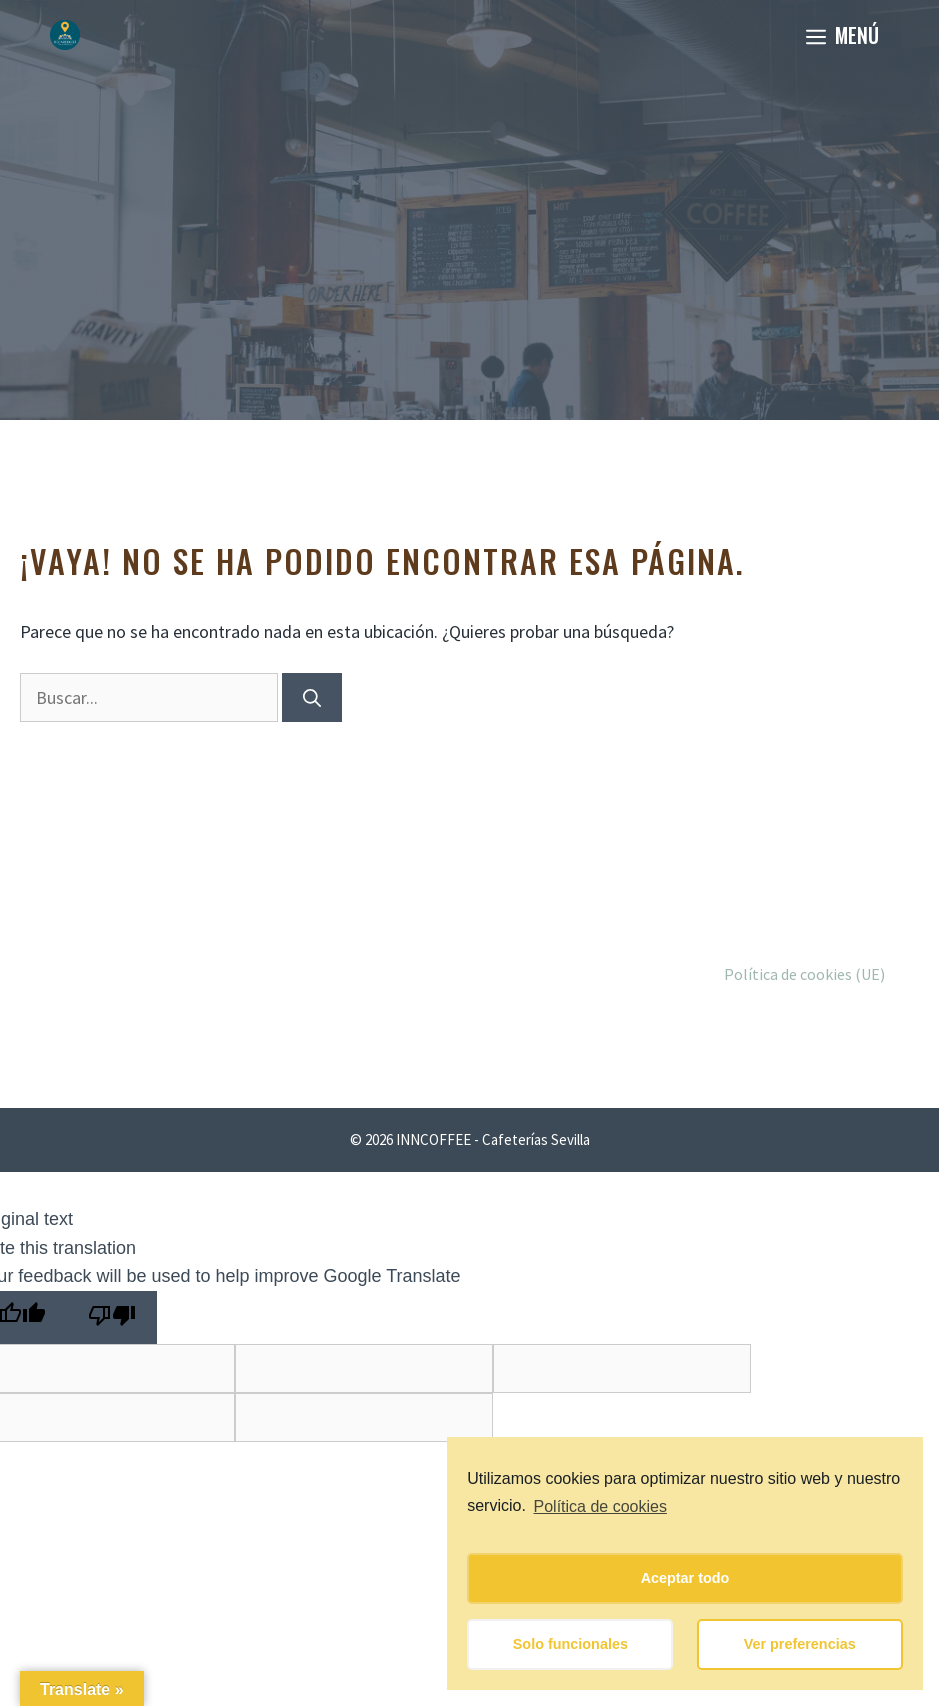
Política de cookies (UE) (804, 974)
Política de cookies (600, 1506)
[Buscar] (312, 697)
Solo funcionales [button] (570, 1644)
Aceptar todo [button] (685, 1578)
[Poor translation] (112, 1317)
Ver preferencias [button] (800, 1644)
